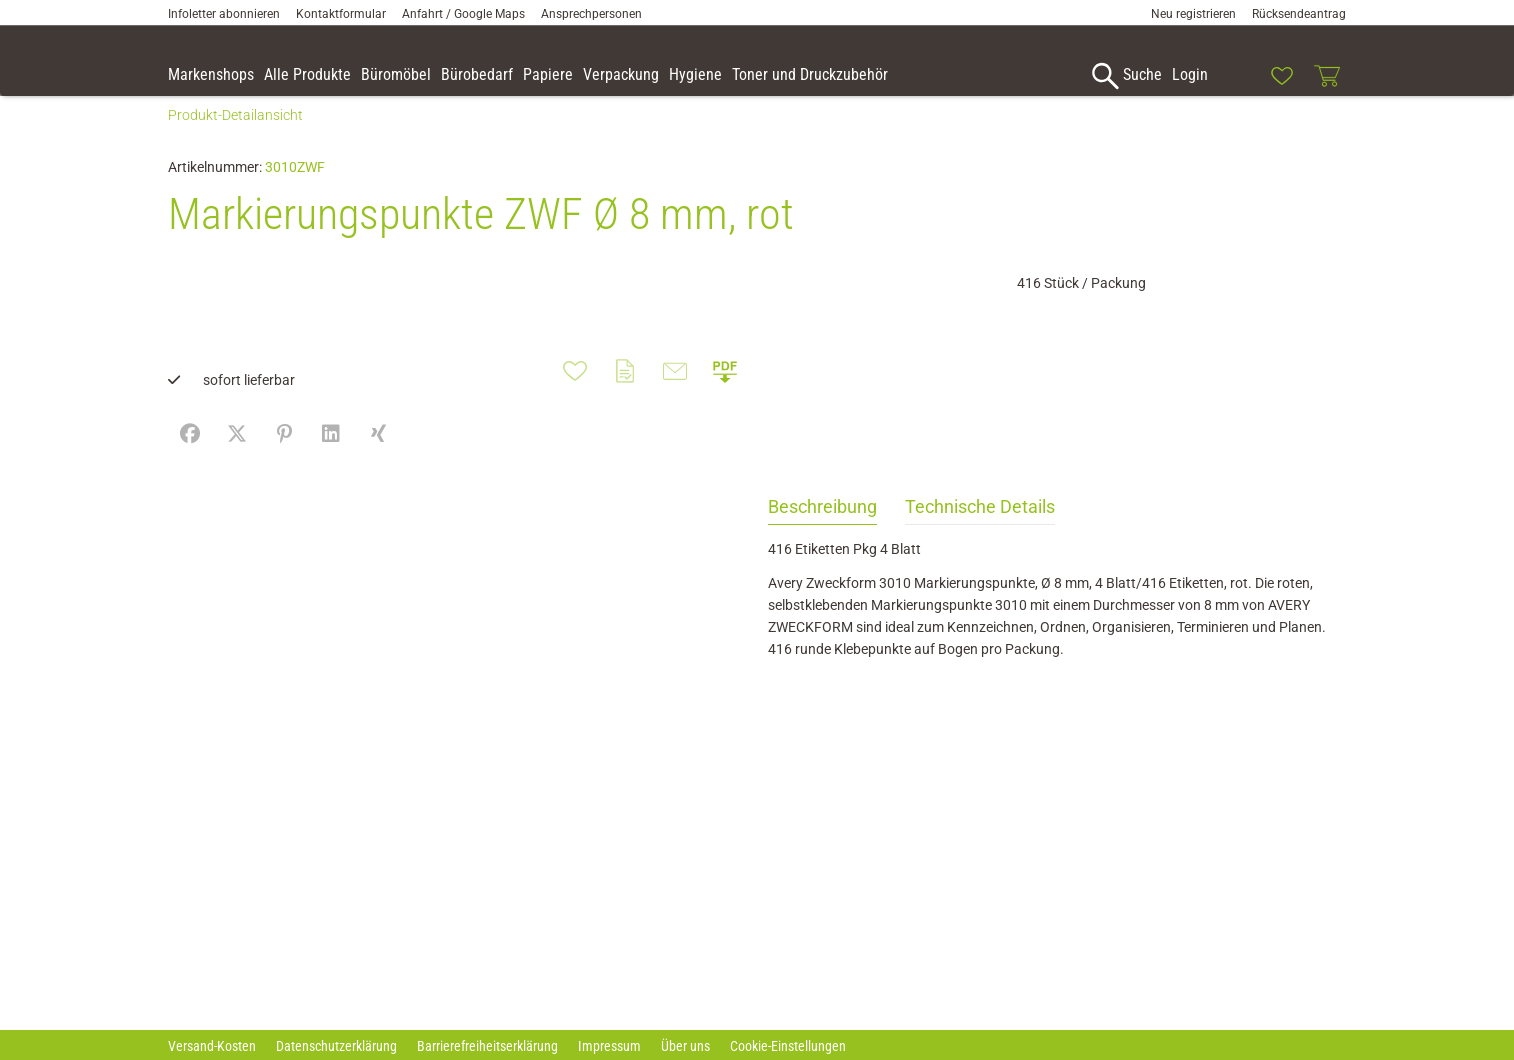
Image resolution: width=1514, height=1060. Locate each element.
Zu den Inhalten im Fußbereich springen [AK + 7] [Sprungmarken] (0, 0)
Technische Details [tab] (980, 528)
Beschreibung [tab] (822, 528)
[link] (1236, 76)
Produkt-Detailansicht (235, 137)
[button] (1490, 79)
